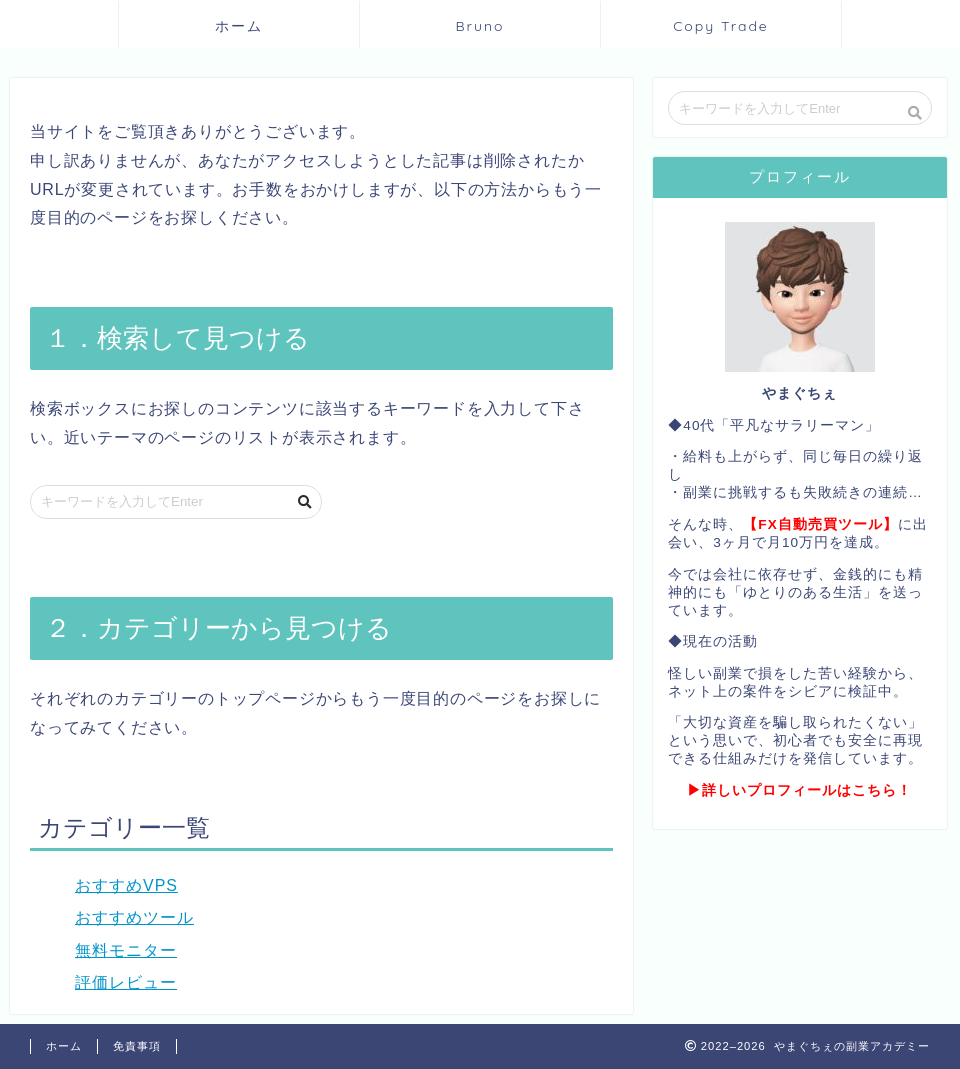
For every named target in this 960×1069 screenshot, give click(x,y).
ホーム (239, 26)
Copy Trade (721, 26)
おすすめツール (134, 917)
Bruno (479, 26)
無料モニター (126, 950)
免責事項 (137, 1046)
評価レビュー (126, 982)
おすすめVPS (126, 885)
